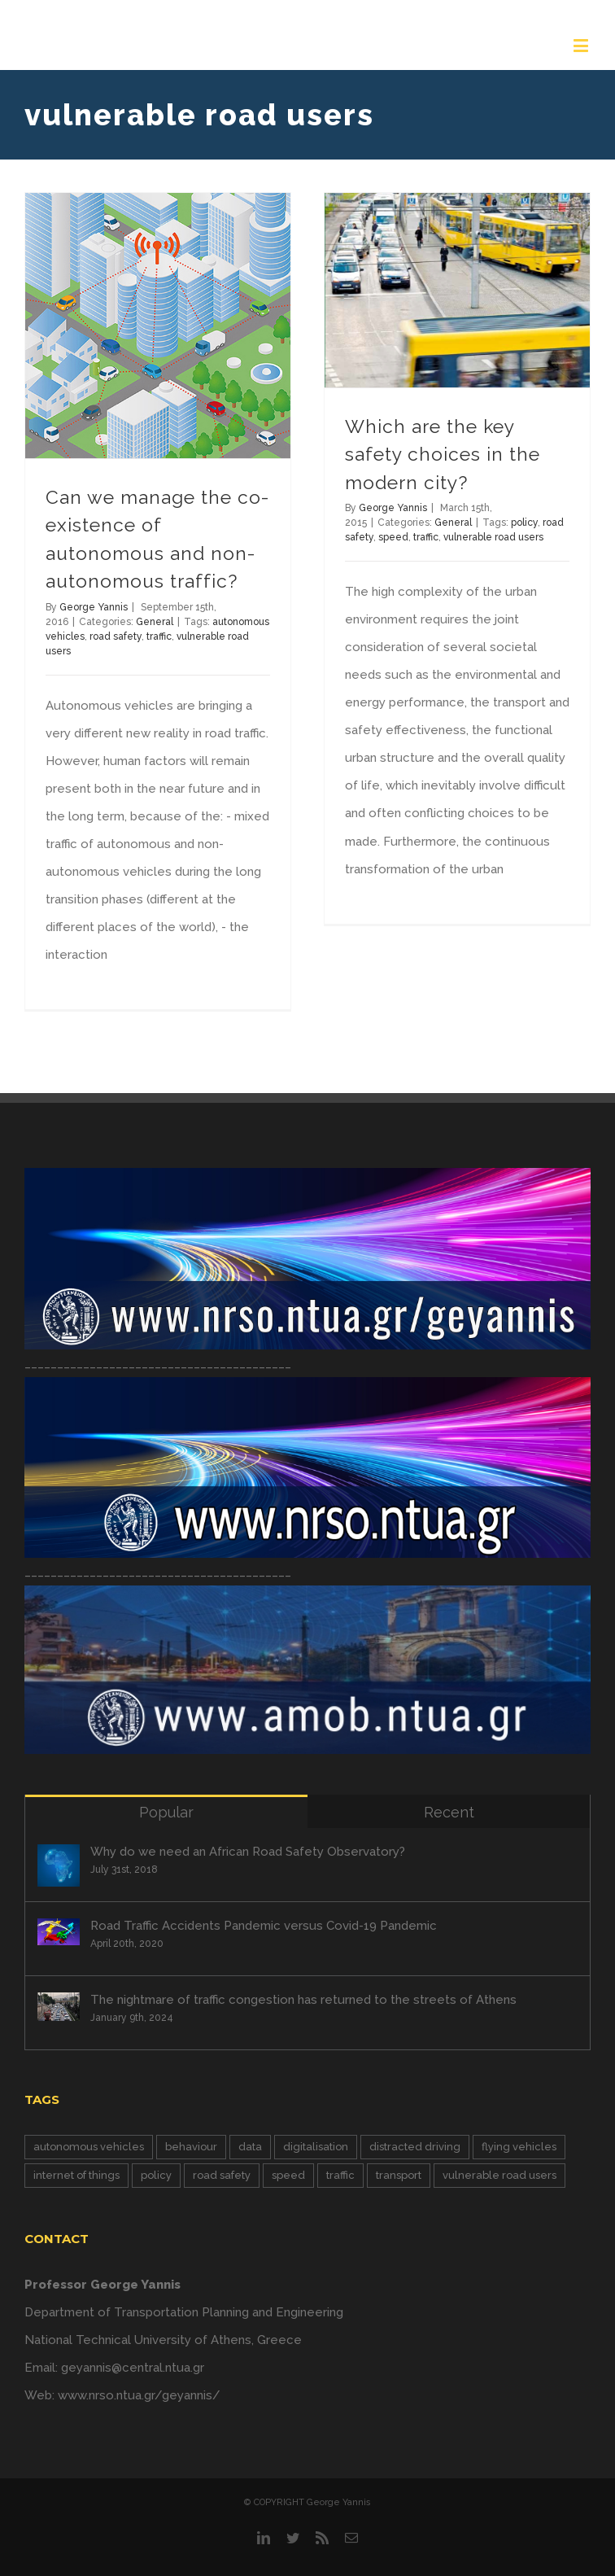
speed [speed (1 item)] (288, 2175)
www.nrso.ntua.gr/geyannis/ (139, 2395)
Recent (449, 1812)
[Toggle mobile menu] (582, 45)
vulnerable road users (493, 537)
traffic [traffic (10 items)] (340, 2175)
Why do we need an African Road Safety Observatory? (247, 1851)
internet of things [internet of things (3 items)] (76, 2175)
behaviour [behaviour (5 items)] (191, 2147)
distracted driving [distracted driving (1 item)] (414, 2147)
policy (524, 522)
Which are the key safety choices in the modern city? (442, 454)
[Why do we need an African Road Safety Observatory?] (58, 1865)
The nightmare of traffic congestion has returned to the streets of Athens (303, 1999)
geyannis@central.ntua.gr (132, 2367)
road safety (115, 636)
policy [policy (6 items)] (156, 2175)
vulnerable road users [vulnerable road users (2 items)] (499, 2175)
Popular (166, 1812)
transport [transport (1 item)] (398, 2175)
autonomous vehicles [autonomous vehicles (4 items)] (88, 2147)
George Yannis (93, 607)
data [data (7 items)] (250, 2147)
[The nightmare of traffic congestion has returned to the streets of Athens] (58, 2006)
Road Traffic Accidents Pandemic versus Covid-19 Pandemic (263, 1925)
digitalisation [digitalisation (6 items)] (315, 2147)
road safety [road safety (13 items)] (222, 2175)
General (154, 622)
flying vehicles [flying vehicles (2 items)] (519, 2147)
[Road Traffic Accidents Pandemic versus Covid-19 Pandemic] (58, 1931)
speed (393, 537)
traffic (159, 636)
